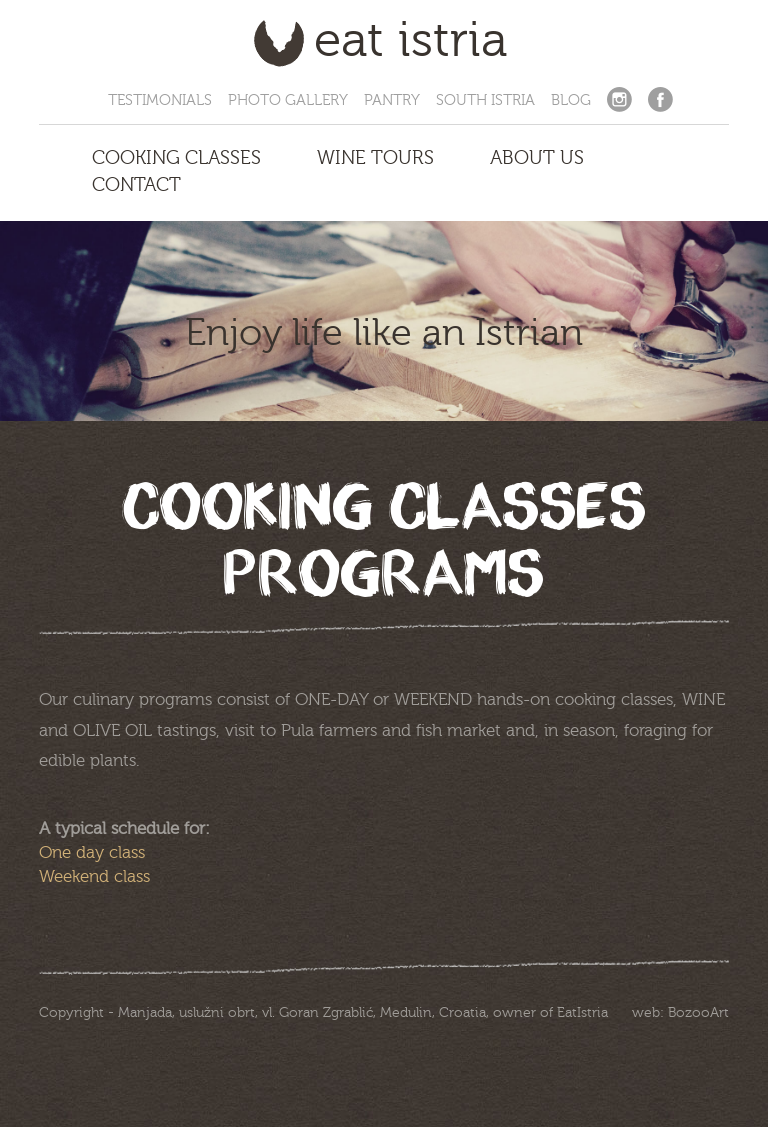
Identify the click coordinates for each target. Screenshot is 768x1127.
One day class (92, 852)
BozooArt (698, 1013)
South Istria (485, 100)
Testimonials (160, 100)
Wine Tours (375, 158)
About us (537, 158)
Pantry (392, 100)
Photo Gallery (288, 100)
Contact (136, 185)
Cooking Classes (176, 158)
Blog (571, 100)
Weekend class (94, 876)
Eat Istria (410, 44)
